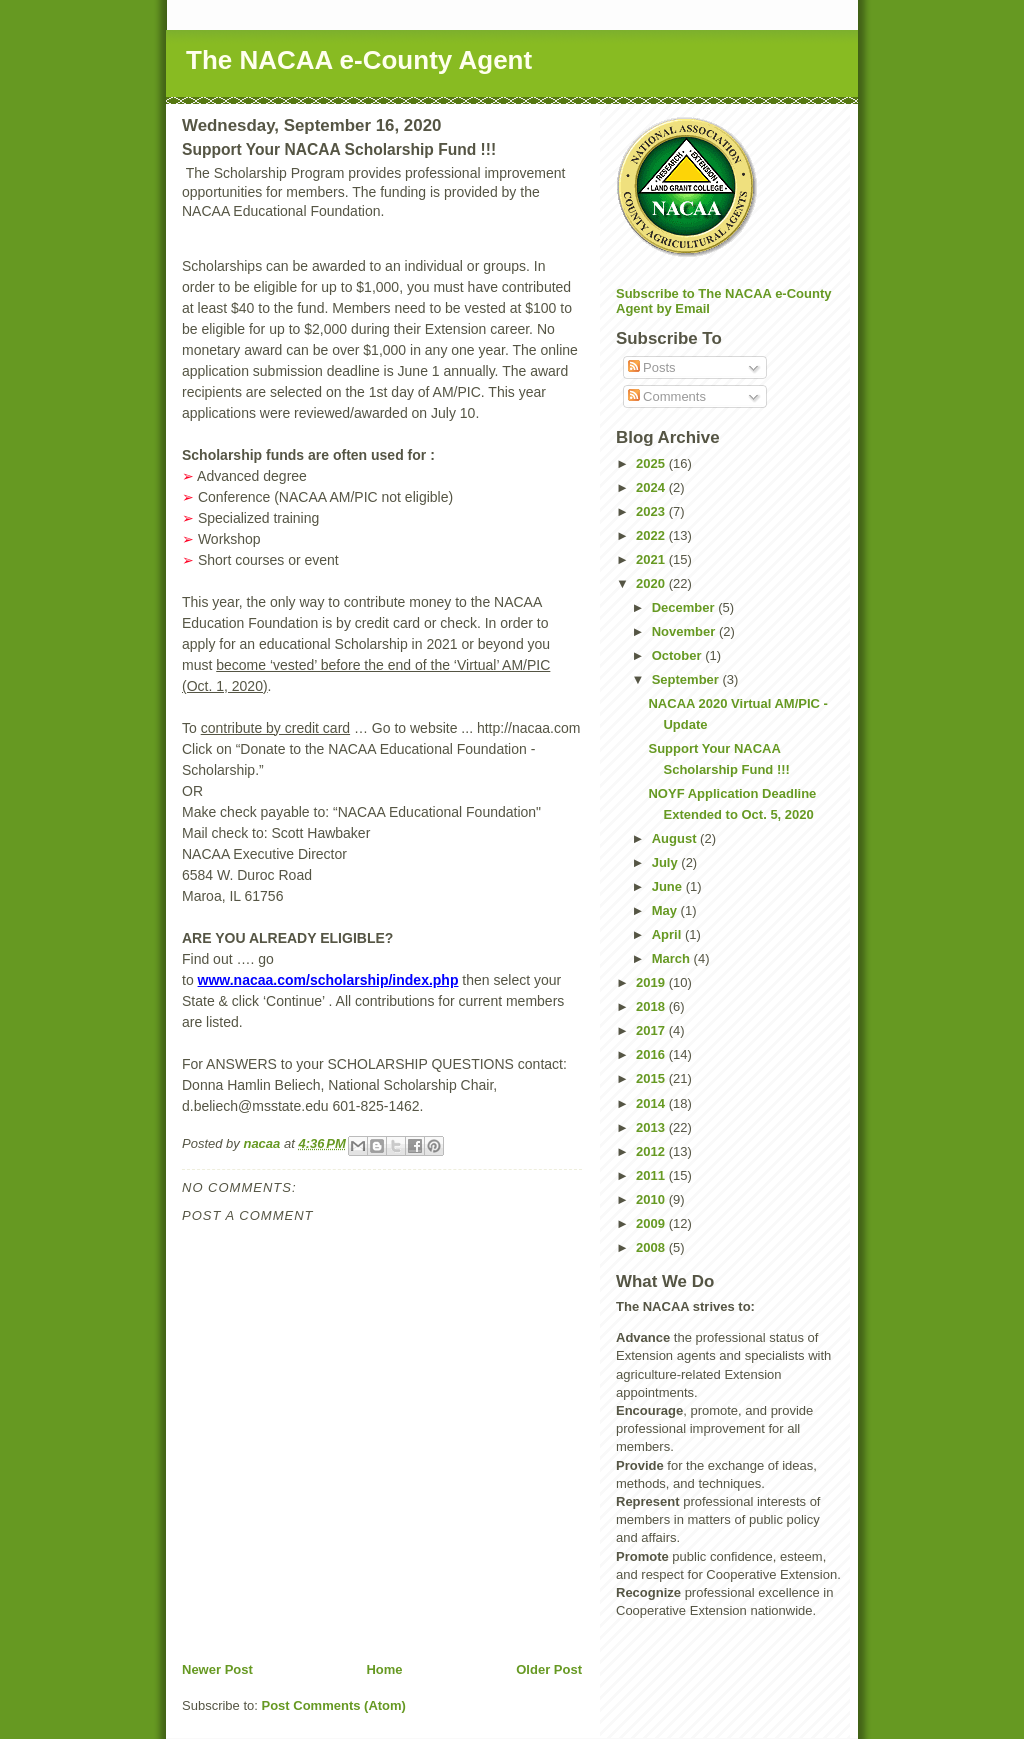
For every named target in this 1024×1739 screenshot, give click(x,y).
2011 (652, 1175)
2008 (652, 1247)
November (685, 631)
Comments (667, 396)
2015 (652, 1078)
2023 (652, 511)
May (666, 910)
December (685, 607)
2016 (652, 1054)
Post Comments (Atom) (334, 1705)
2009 (652, 1223)
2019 (652, 982)
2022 (652, 535)
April (668, 934)
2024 (652, 487)
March (673, 958)
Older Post (549, 1669)
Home (384, 1669)
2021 (652, 559)
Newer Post (217, 1669)
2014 (652, 1103)
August (676, 838)
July (667, 862)
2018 (652, 1006)
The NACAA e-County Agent (359, 60)
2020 (652, 583)
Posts (652, 367)
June (669, 886)
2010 (652, 1199)
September (687, 679)
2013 (652, 1127)
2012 (652, 1151)
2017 (652, 1030)
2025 (652, 463)
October (678, 655)
